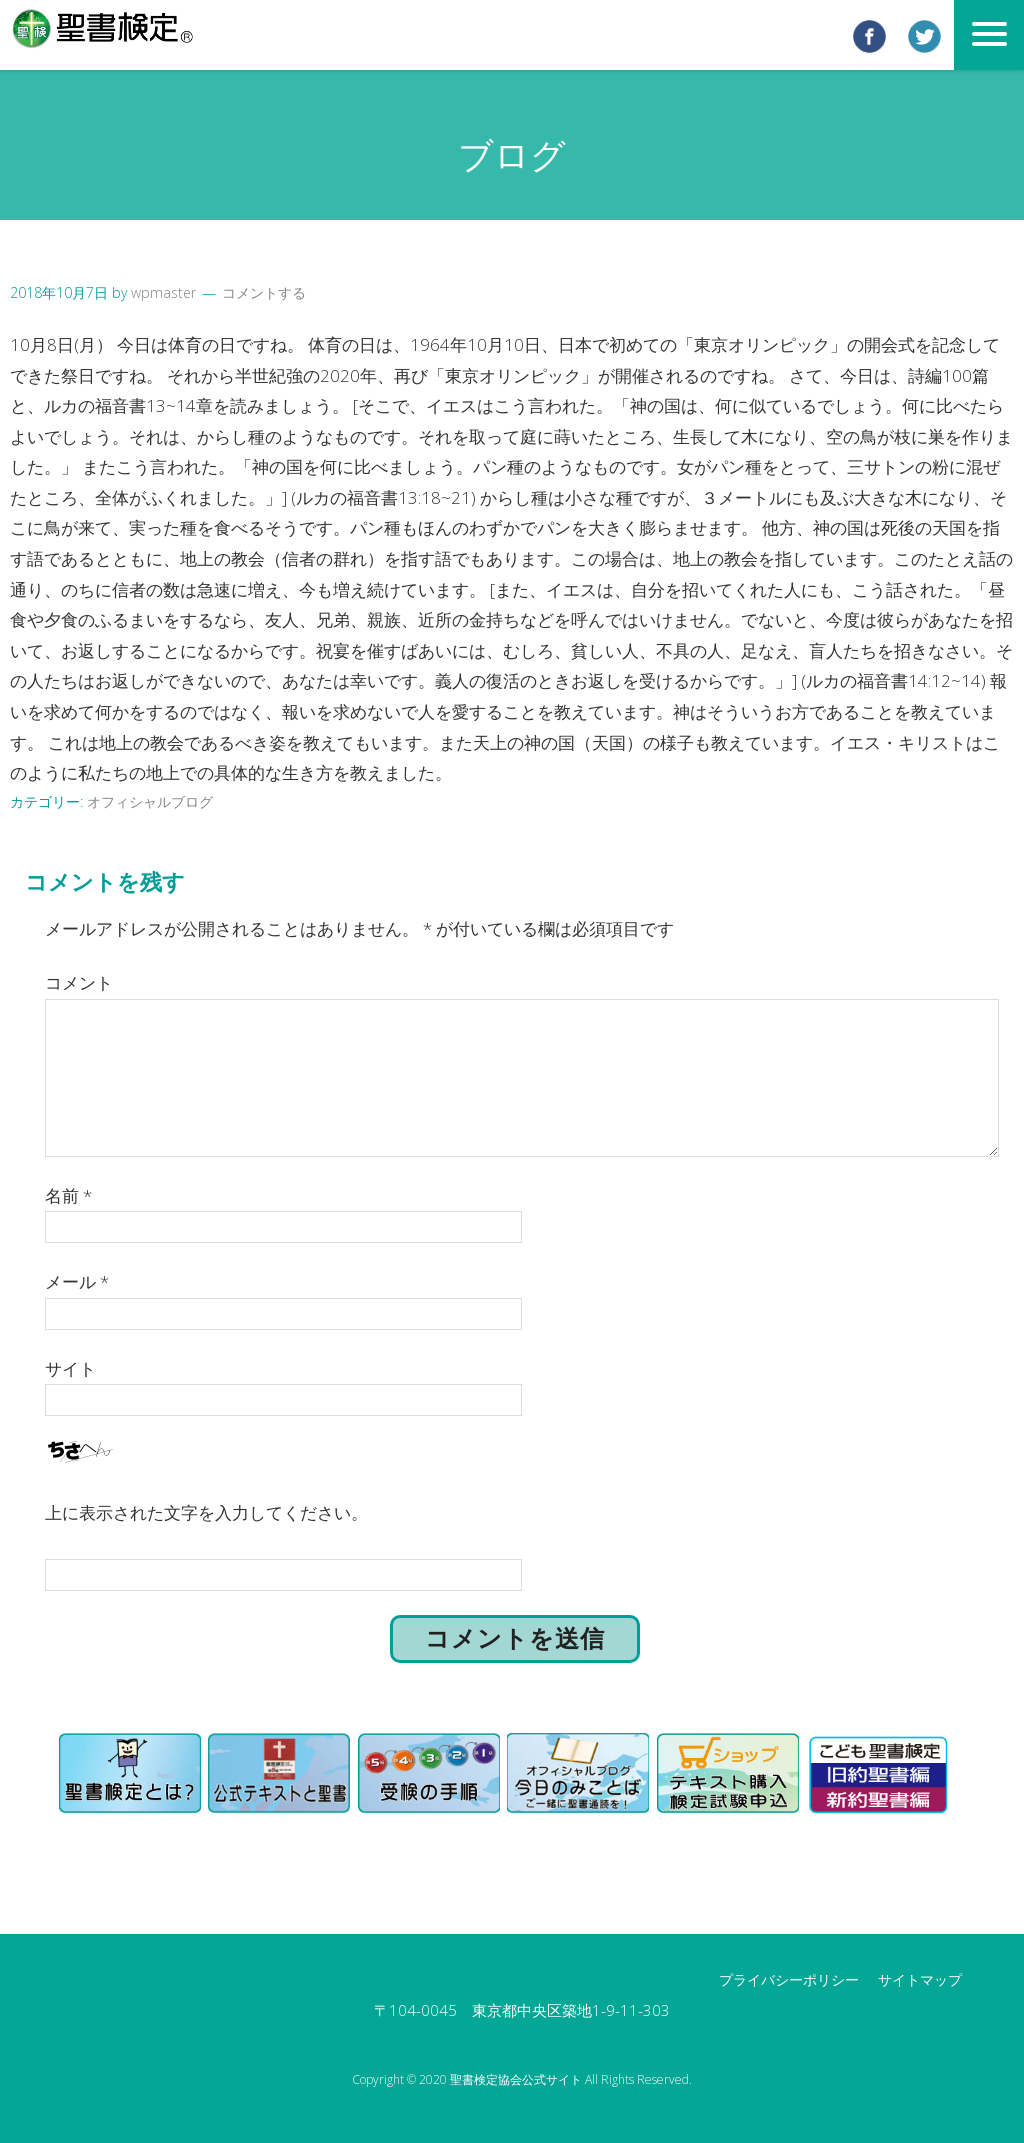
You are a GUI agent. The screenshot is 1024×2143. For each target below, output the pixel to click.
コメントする (264, 292)
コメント (79, 981)
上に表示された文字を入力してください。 (206, 1511)
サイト (70, 1366)
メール (77, 1280)
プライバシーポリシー (789, 1978)
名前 (68, 1193)
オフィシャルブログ (150, 800)
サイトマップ (920, 1978)
